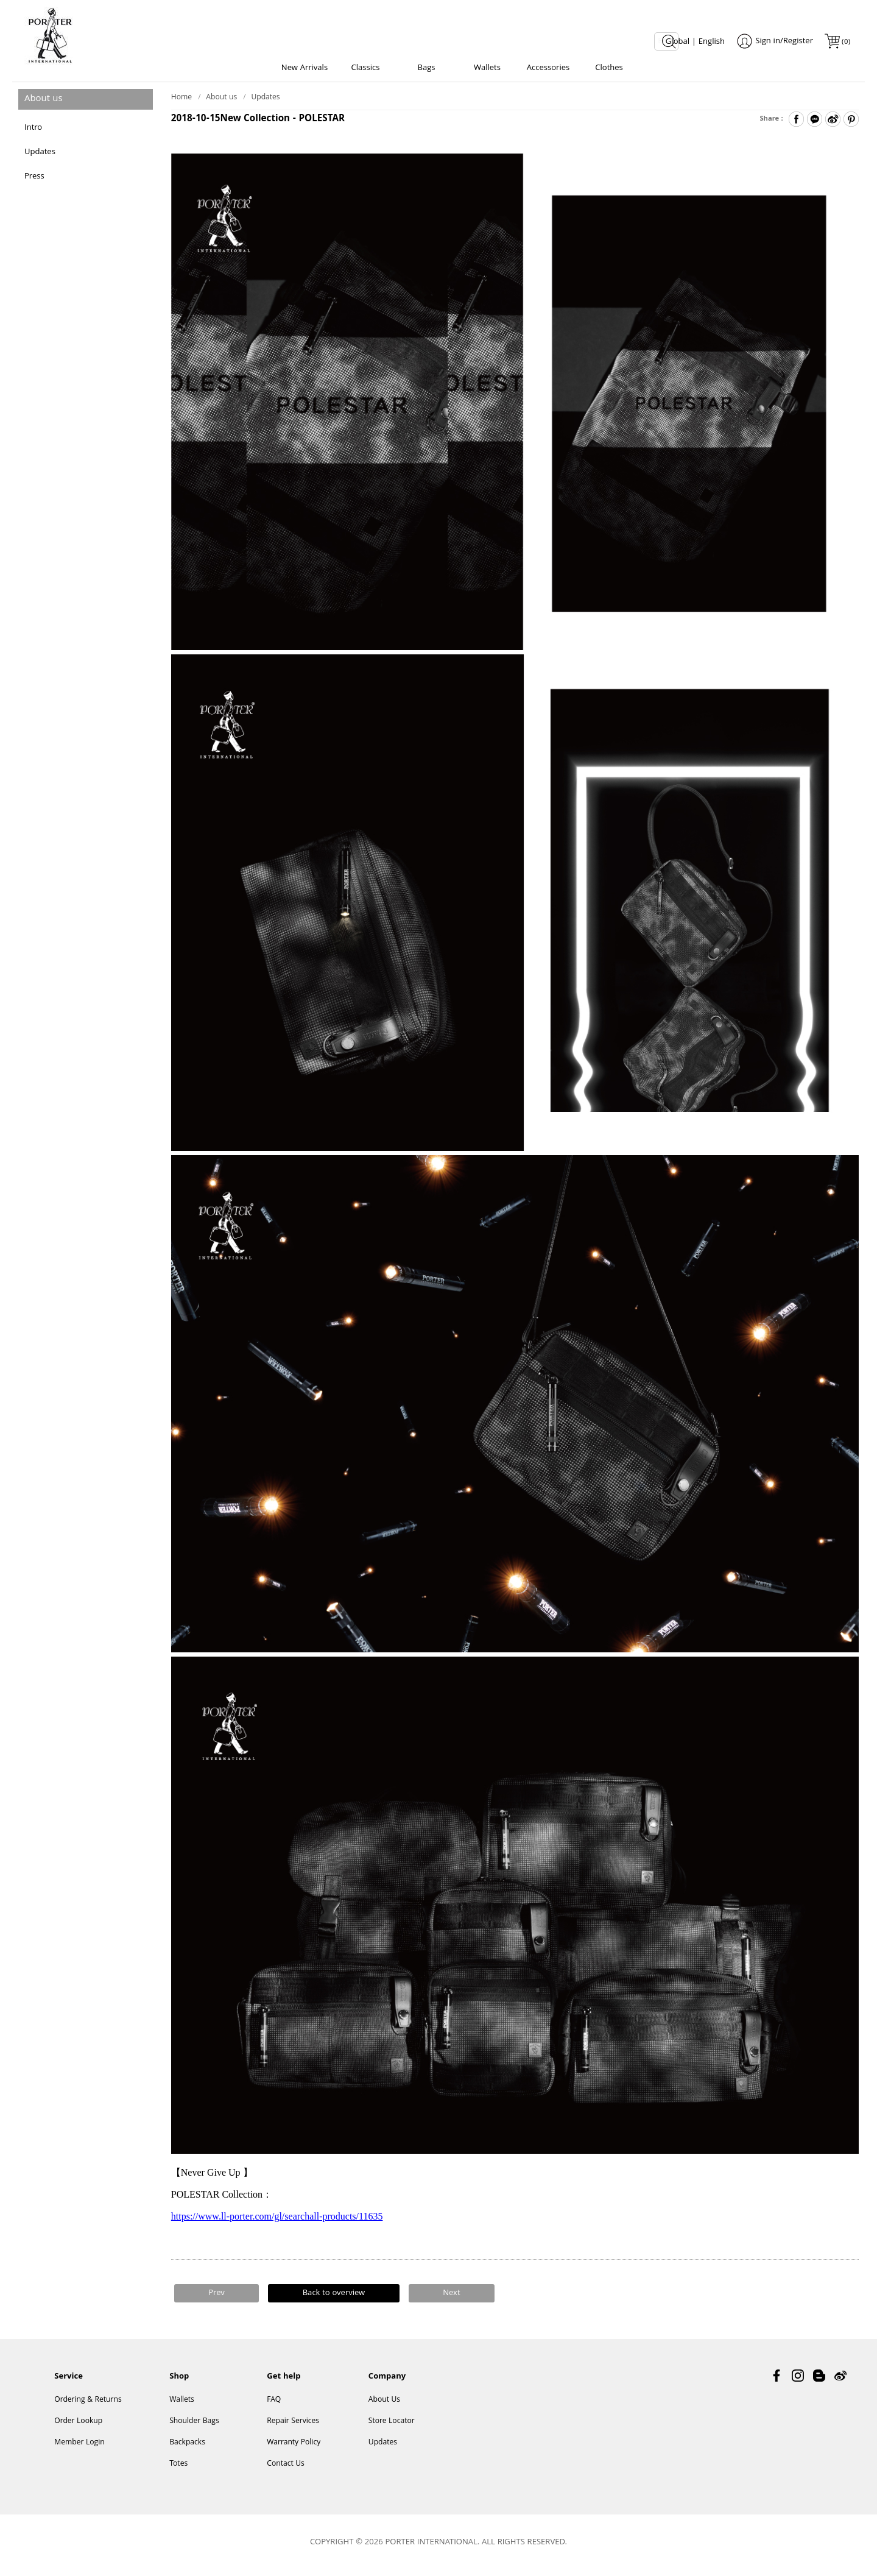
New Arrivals (304, 68)
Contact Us (286, 2469)
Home (181, 101)
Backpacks (187, 2447)
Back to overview (334, 2297)
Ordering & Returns (87, 2405)
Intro (33, 132)
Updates (39, 156)
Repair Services (293, 2426)
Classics (365, 68)
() (845, 42)
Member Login (79, 2447)
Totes (178, 2469)
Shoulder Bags (194, 2426)
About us (221, 101)
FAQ (274, 2405)
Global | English (695, 42)
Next (451, 2297)
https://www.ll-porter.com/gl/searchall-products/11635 (277, 2220)
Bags (426, 68)
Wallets (487, 68)
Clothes (609, 68)
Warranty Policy (293, 2447)
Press (34, 180)
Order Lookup (78, 2426)
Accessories (548, 68)
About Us (384, 2405)
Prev (216, 2297)
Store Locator (391, 2426)
